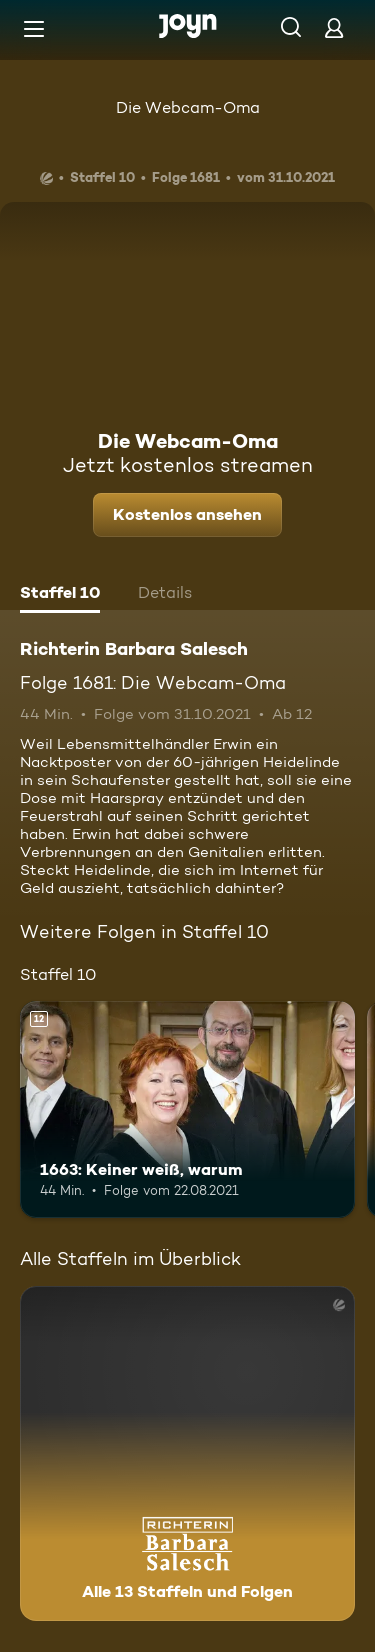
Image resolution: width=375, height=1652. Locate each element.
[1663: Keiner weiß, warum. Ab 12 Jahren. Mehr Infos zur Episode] (187, 1110)
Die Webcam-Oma (188, 107)
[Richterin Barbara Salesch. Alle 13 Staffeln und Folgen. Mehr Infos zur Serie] (187, 1453)
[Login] (334, 27)
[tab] (60, 595)
